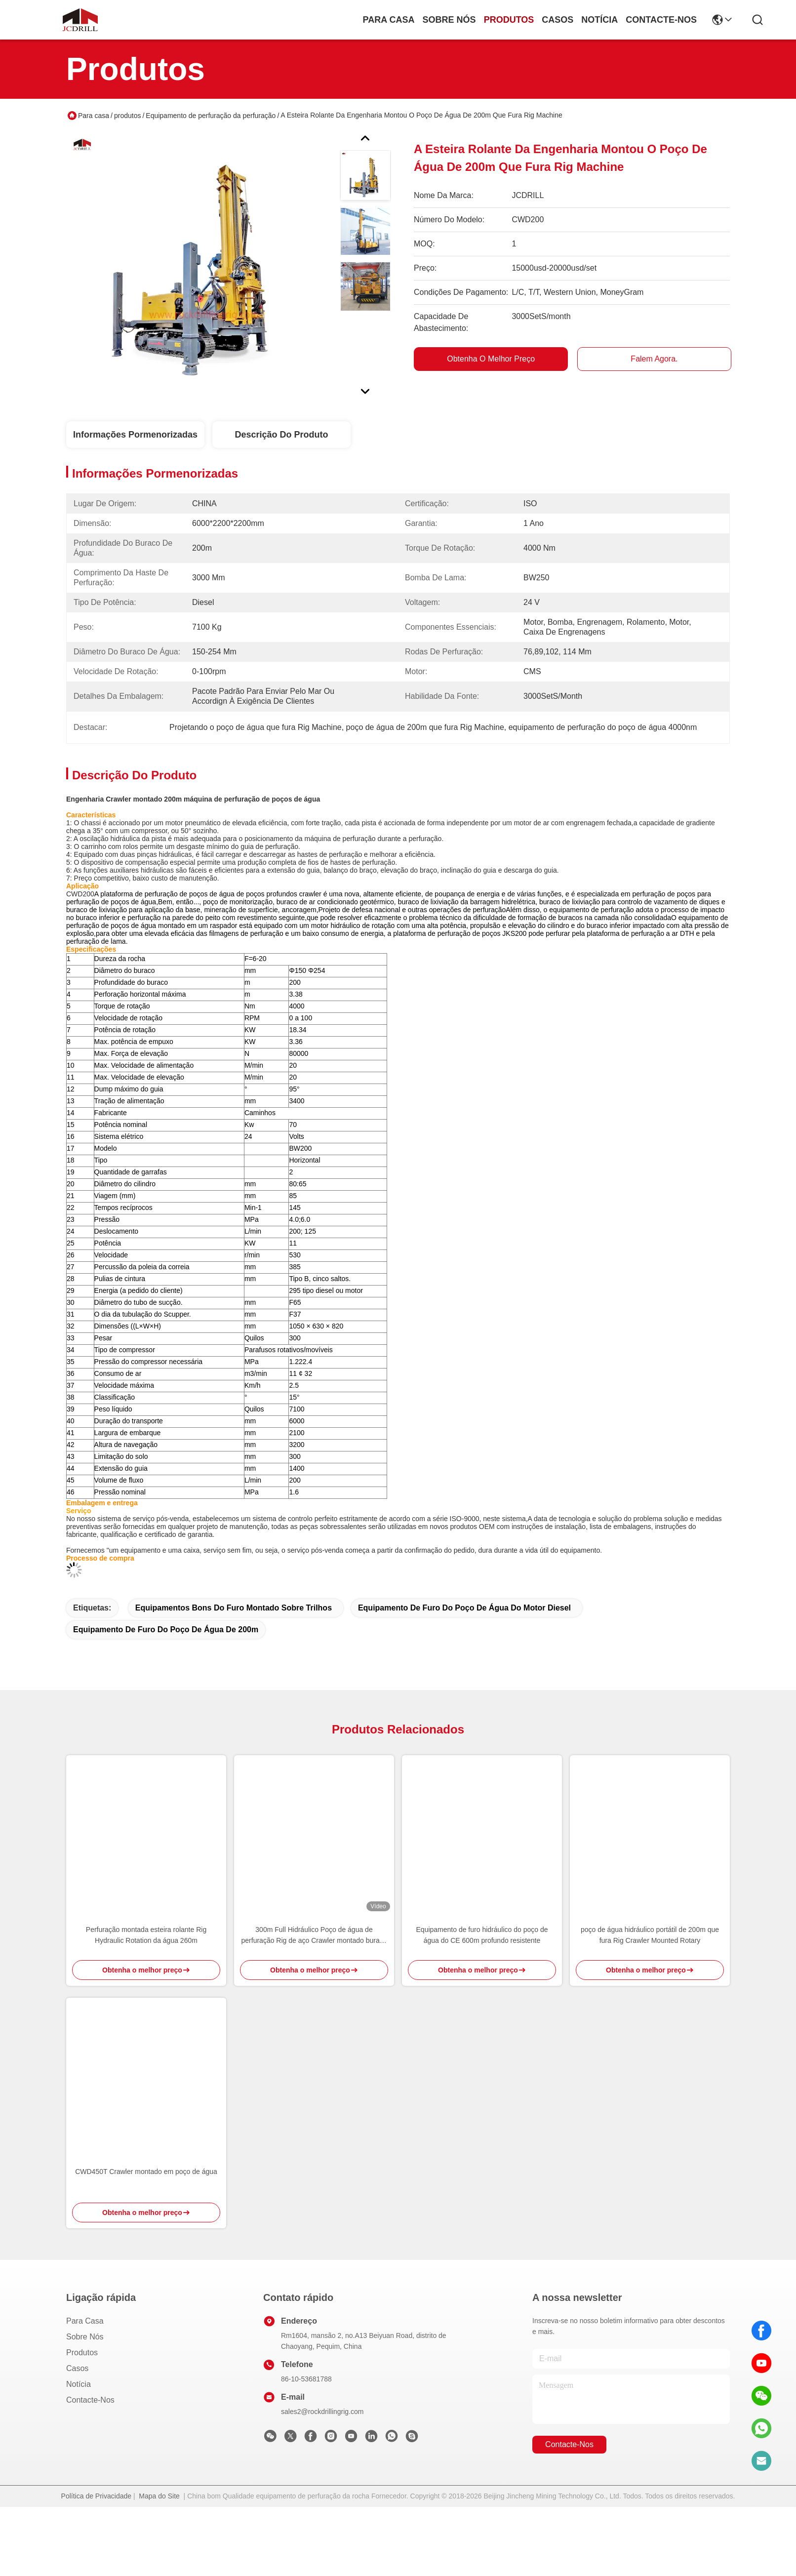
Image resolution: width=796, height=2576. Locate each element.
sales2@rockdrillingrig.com (322, 2481)
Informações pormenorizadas (135, 435)
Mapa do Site (159, 2565)
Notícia (599, 20)
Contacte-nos (661, 20)
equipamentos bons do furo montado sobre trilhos (233, 1677)
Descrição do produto (281, 435)
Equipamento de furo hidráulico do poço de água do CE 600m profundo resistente (482, 2004)
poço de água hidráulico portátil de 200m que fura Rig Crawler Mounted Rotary (650, 2004)
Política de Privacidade (96, 2565)
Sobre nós (449, 20)
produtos (509, 20)
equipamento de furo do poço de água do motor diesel (464, 1677)
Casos (557, 20)
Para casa (389, 20)
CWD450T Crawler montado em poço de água (146, 2241)
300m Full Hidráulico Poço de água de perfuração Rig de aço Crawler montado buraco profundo (314, 2005)
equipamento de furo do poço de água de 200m (165, 1698)
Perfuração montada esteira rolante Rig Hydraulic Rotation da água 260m (146, 2004)
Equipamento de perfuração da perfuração (211, 116)
